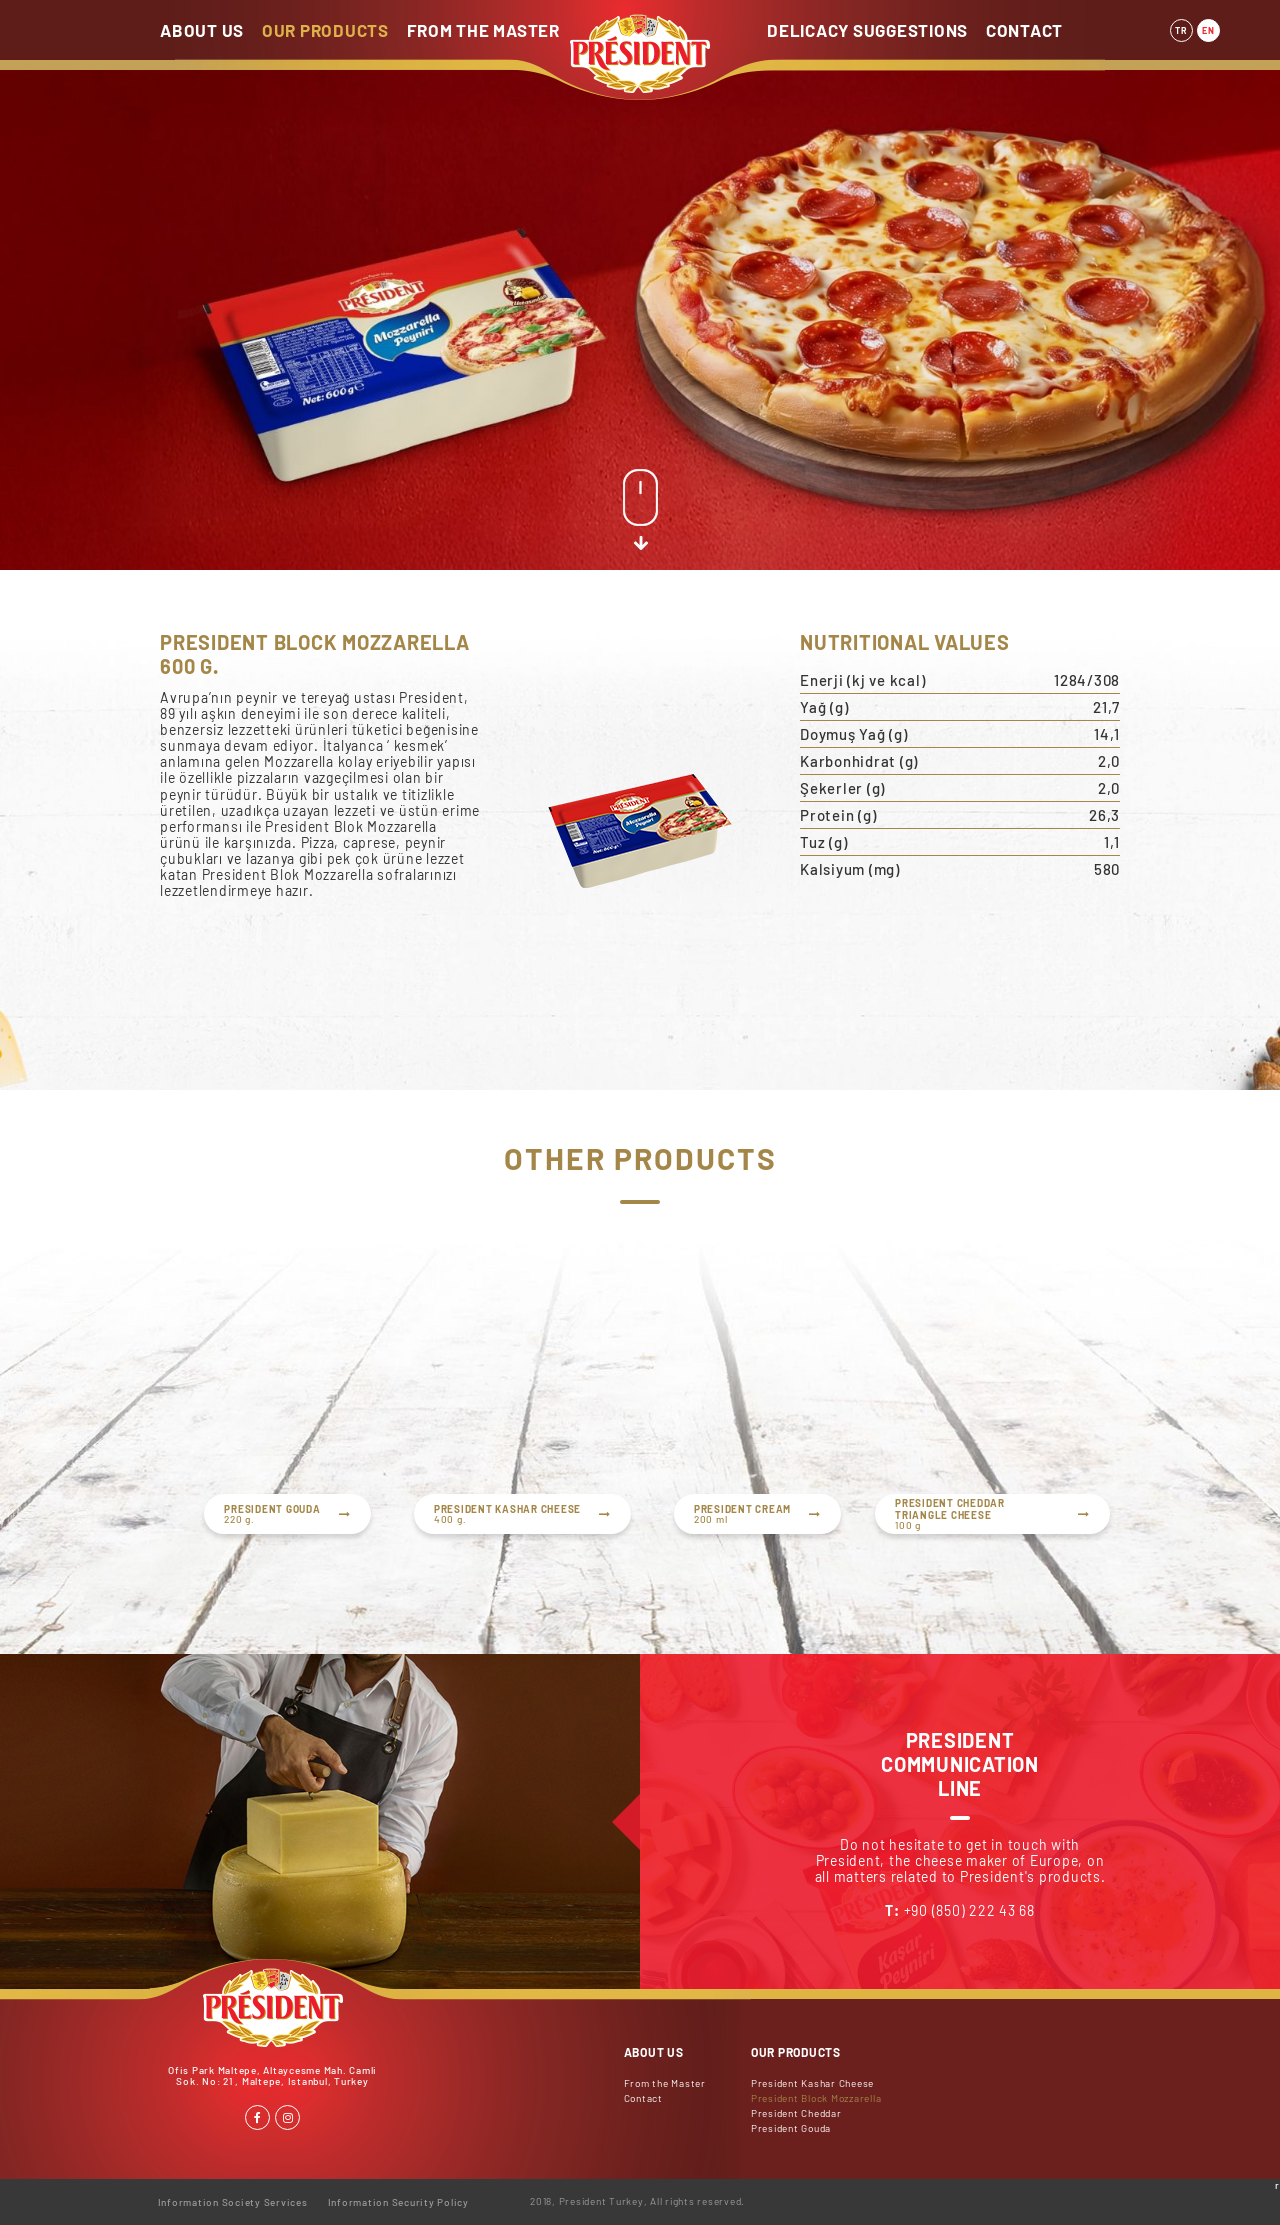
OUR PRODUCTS (325, 30)
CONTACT (1024, 30)
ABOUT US (202, 30)
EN (1208, 30)
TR (1181, 30)
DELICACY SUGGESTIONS (867, 30)
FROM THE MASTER (483, 30)
